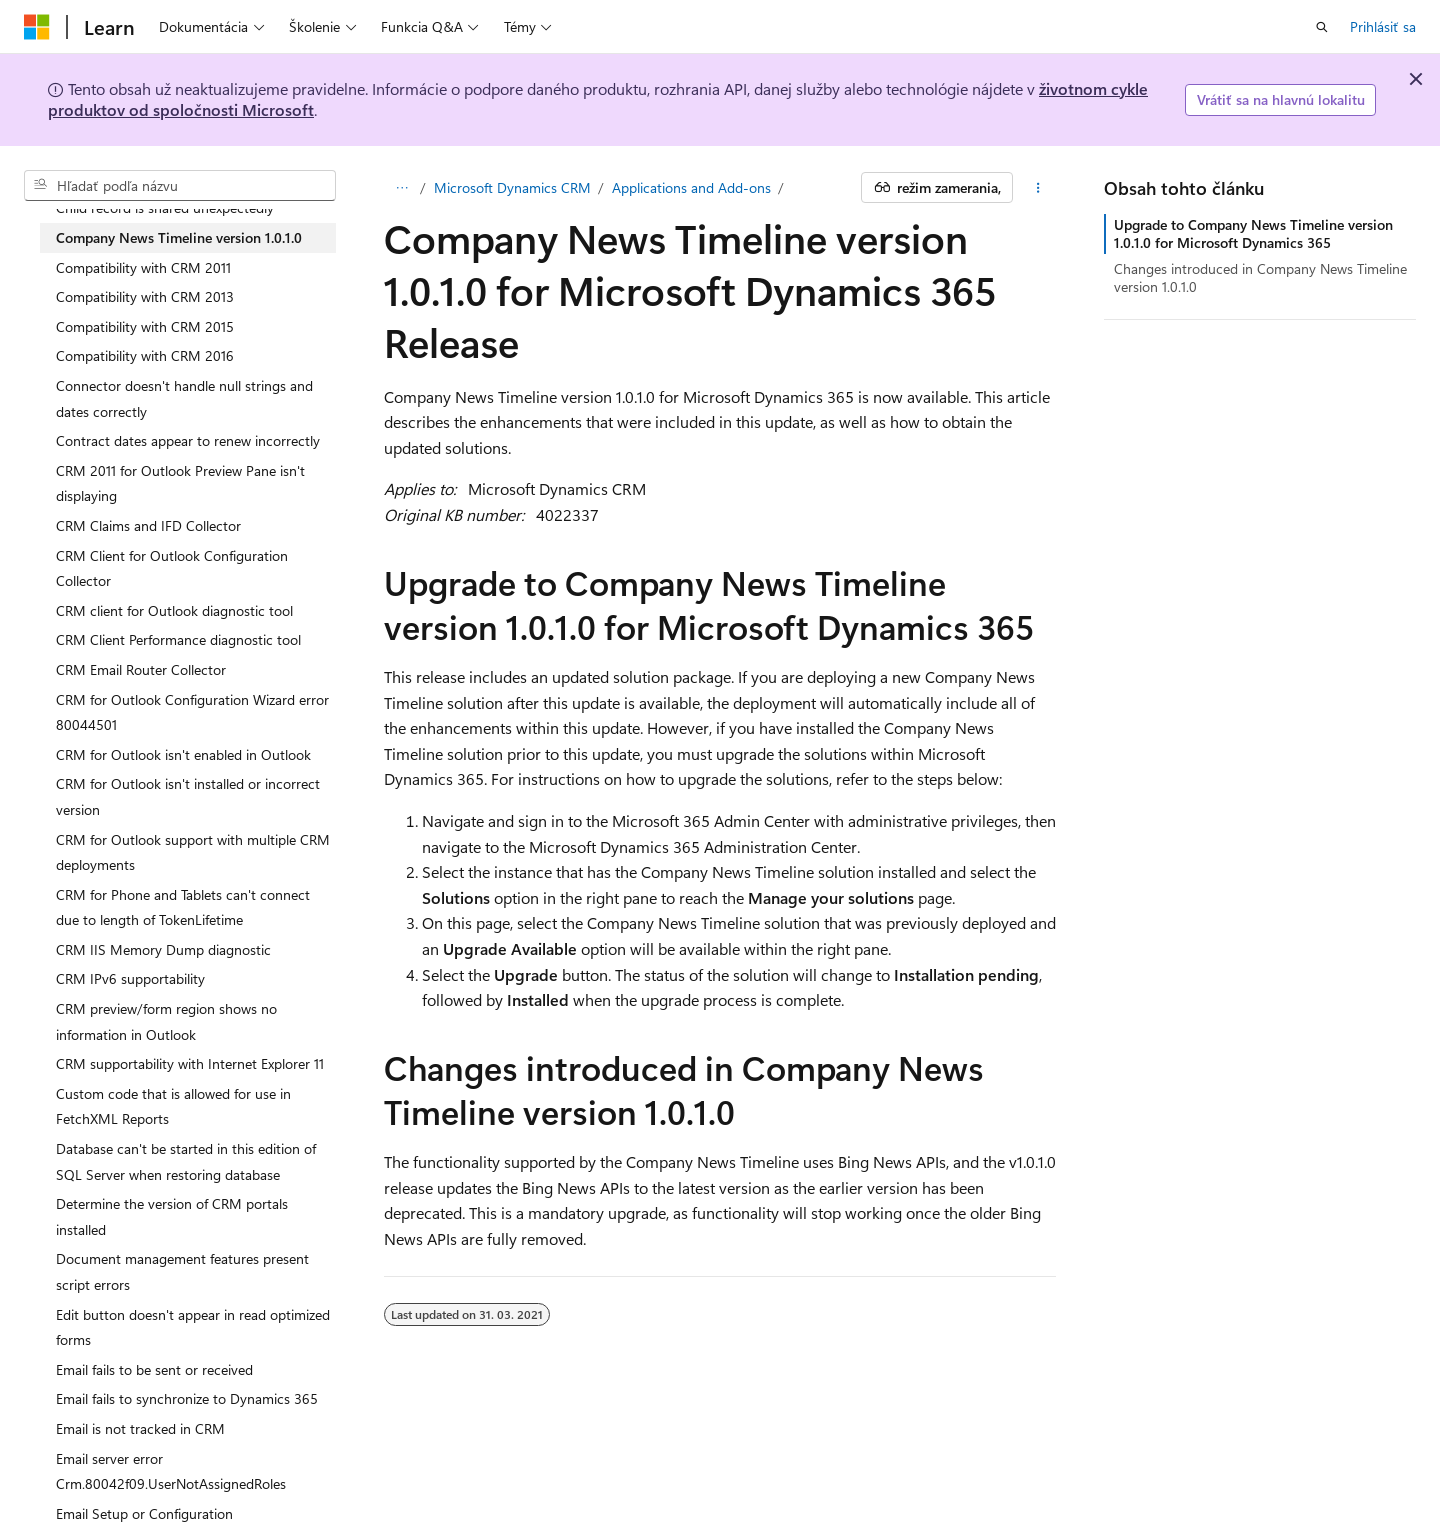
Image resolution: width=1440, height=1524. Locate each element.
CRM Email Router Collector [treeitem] (141, 669)
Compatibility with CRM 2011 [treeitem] (143, 267)
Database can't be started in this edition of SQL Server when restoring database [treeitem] (186, 1161)
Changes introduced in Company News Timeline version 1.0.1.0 (1260, 277)
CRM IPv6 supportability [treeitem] (130, 978)
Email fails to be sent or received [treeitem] (154, 1369)
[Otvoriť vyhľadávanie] (1322, 27)
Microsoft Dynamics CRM (512, 187)
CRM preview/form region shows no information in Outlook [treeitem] (166, 1021)
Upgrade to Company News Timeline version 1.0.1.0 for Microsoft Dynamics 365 (1253, 233)
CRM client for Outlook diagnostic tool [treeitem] (174, 610)
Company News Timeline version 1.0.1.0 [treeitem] (179, 237)
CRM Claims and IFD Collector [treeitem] (148, 525)
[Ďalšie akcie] (1038, 188)
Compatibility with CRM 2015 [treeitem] (145, 326)
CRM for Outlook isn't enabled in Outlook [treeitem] (183, 754)
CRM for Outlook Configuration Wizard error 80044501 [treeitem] (192, 712)
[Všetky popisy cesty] (401, 188)
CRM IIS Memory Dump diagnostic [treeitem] (163, 949)
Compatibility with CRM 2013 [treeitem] (145, 296)
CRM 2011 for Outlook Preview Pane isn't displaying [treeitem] (180, 483)
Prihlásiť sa (1383, 26)
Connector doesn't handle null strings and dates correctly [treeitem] (184, 398)
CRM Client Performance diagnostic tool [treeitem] (178, 639)
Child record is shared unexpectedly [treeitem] (165, 207)
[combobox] (180, 186)
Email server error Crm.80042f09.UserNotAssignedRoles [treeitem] (171, 1471)
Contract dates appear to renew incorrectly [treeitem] (188, 440)
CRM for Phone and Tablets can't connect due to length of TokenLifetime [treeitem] (183, 907)
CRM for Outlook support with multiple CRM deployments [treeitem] (193, 852)
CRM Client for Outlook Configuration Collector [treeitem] (172, 568)
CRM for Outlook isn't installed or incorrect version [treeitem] (188, 796)
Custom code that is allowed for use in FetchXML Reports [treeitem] (173, 1106)
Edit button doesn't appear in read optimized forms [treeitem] (193, 1327)
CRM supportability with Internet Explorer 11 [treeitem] (190, 1063)
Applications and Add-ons (691, 187)
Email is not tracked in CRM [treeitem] (140, 1428)
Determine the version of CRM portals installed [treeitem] (172, 1216)
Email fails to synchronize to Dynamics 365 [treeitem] (187, 1398)
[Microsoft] (37, 27)
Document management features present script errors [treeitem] (182, 1271)
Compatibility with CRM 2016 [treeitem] (145, 355)
